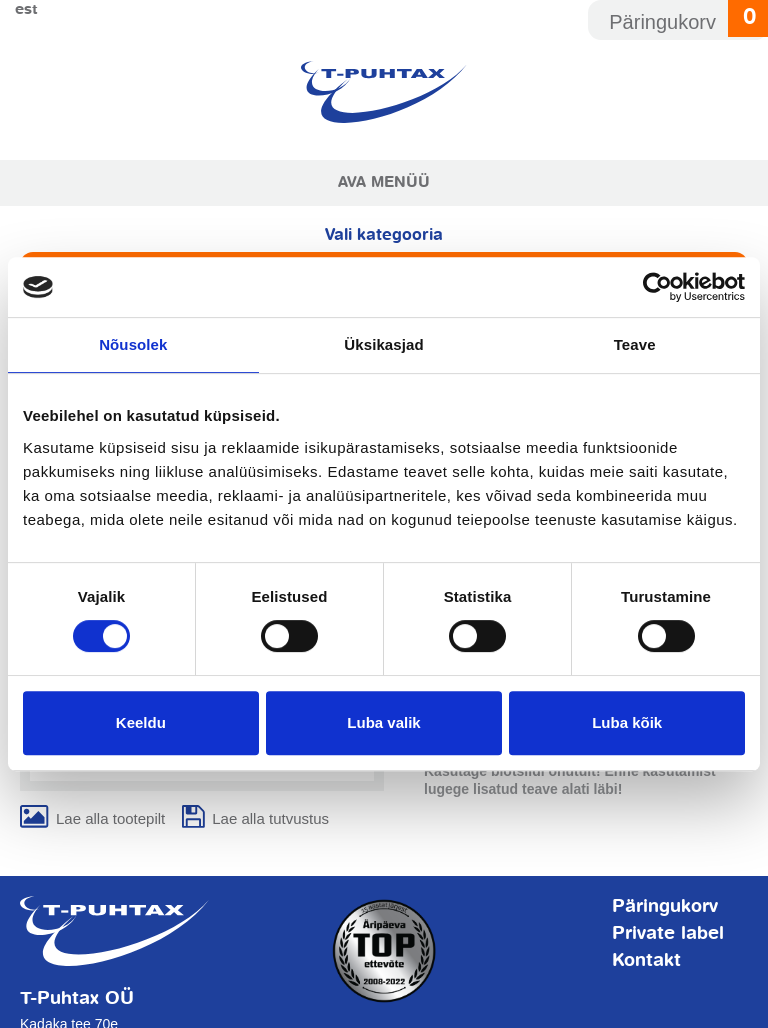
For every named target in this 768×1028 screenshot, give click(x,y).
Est (26, 9)
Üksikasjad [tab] (383, 344)
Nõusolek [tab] (133, 344)
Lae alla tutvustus (270, 818)
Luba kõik (627, 722)
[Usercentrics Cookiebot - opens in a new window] (657, 287)
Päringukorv (665, 907)
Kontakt (646, 961)
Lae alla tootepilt (110, 818)
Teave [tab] (635, 344)
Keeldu (141, 722)
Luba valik (383, 722)
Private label (668, 934)
